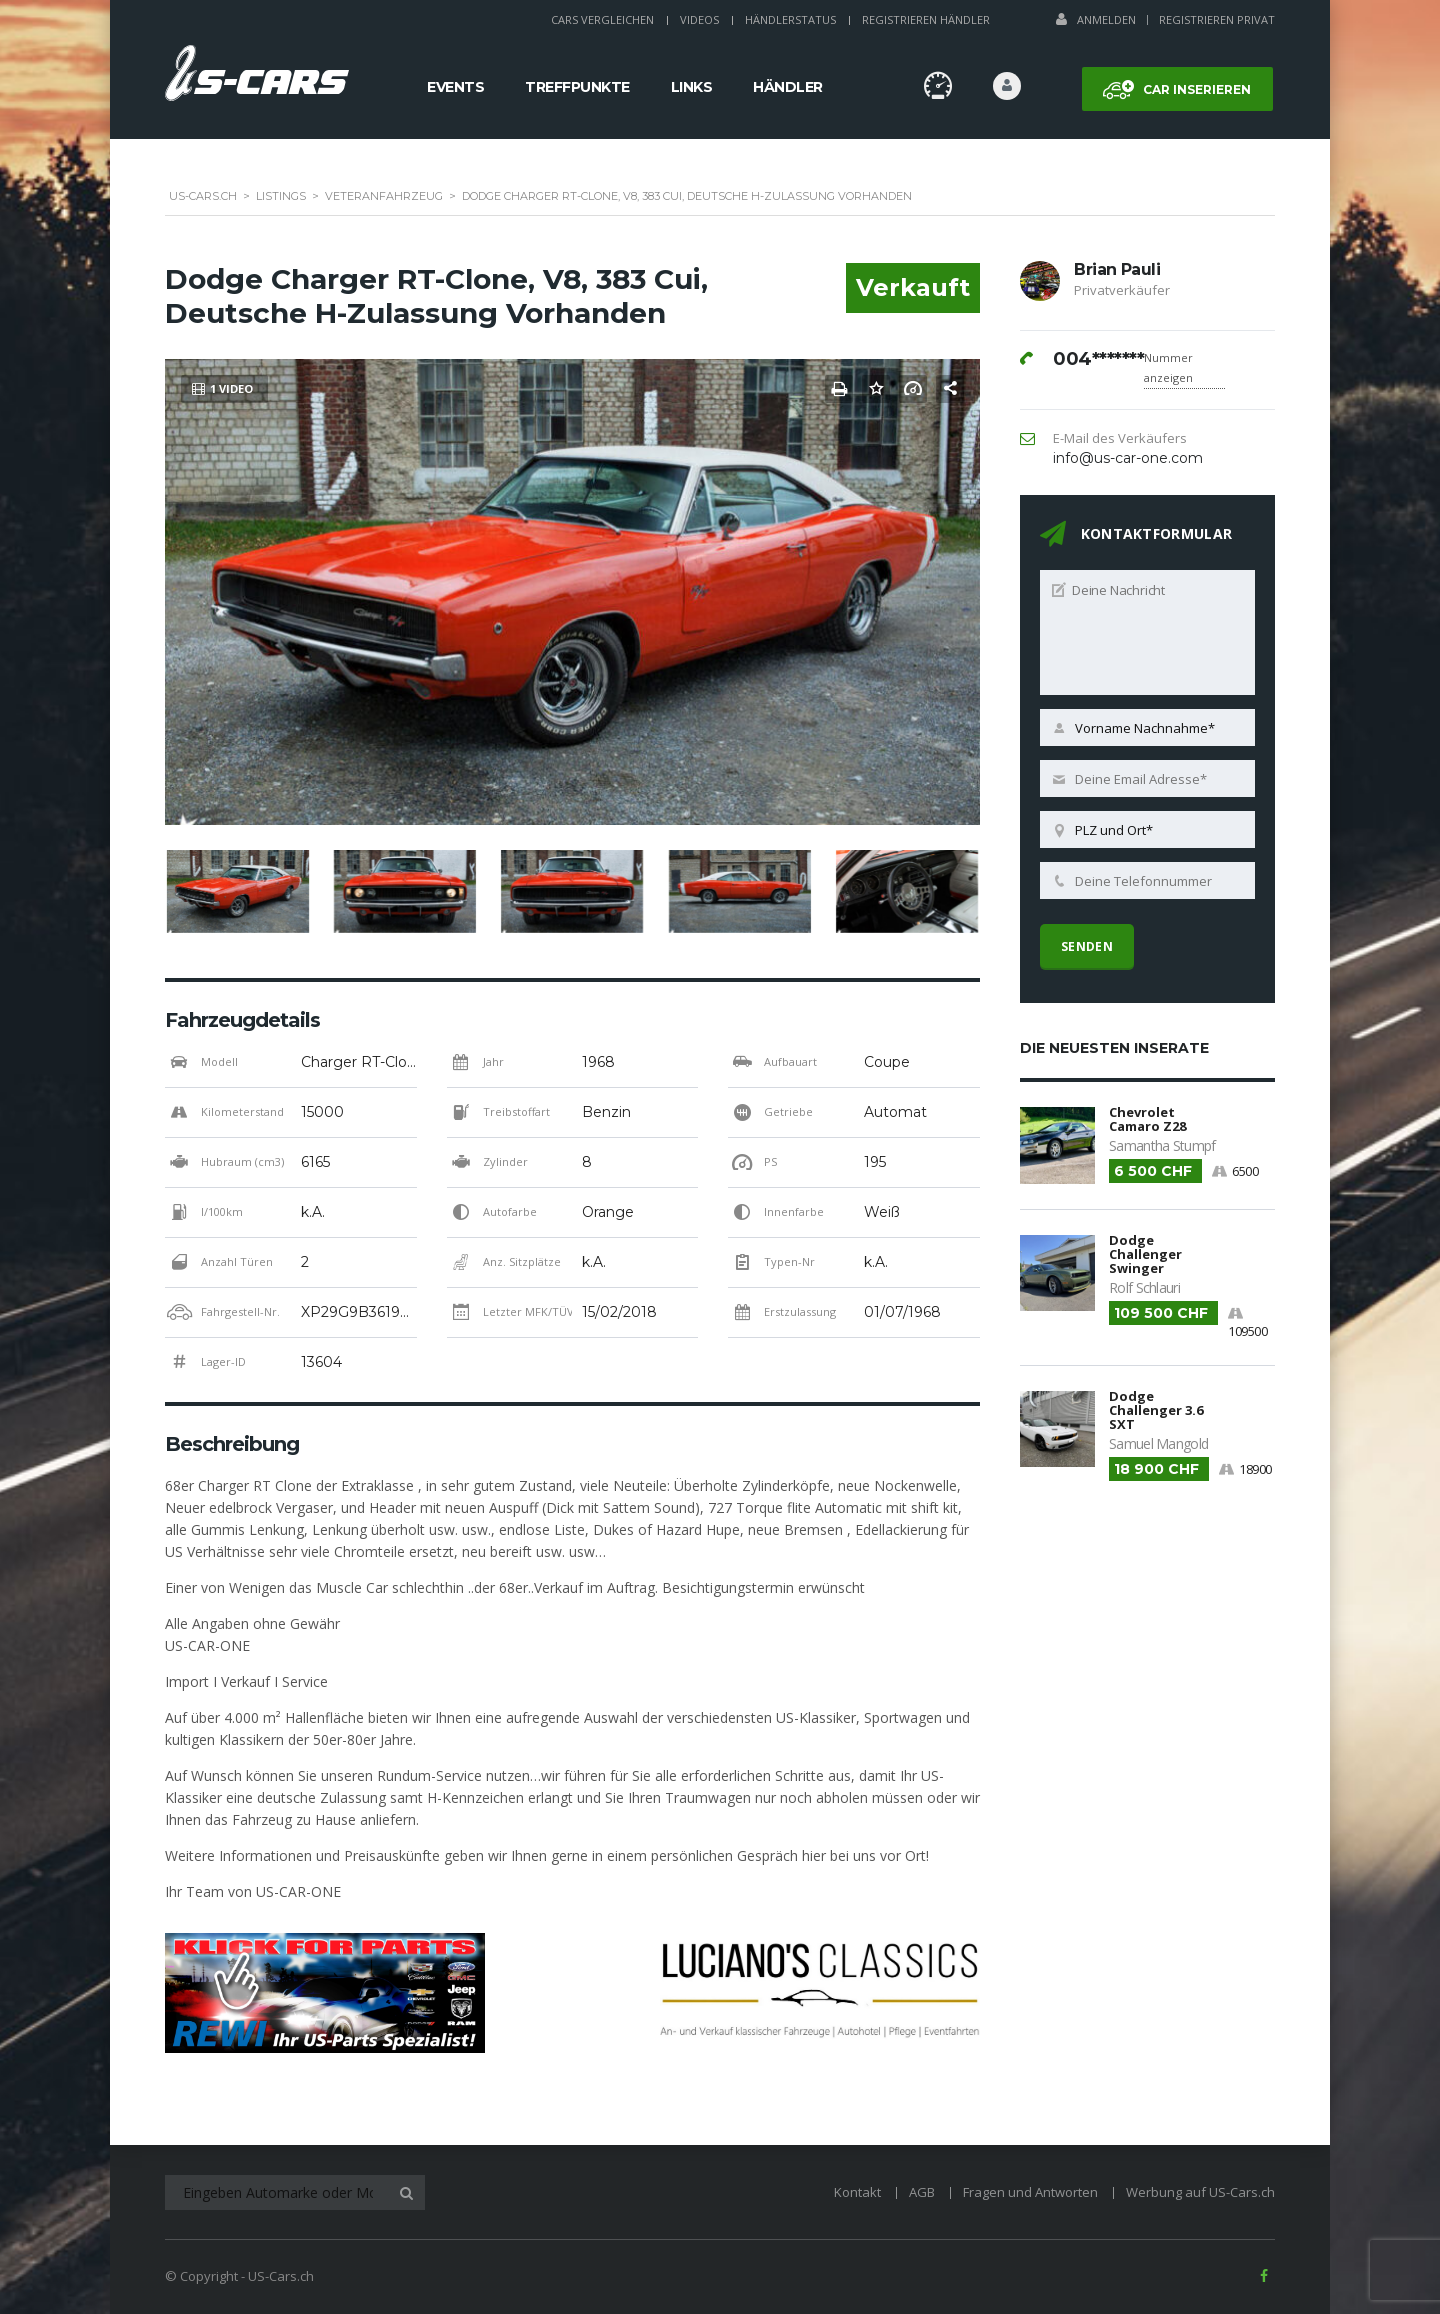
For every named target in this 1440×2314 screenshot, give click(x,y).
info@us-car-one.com (1128, 458)
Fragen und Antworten (1030, 2192)
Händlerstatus (790, 19)
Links (692, 87)
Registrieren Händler (926, 19)
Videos (699, 19)
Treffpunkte (577, 87)
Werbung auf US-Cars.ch (1200, 2192)
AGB (922, 2192)
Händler (788, 87)
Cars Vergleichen (602, 19)
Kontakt (857, 2192)
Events (455, 87)
